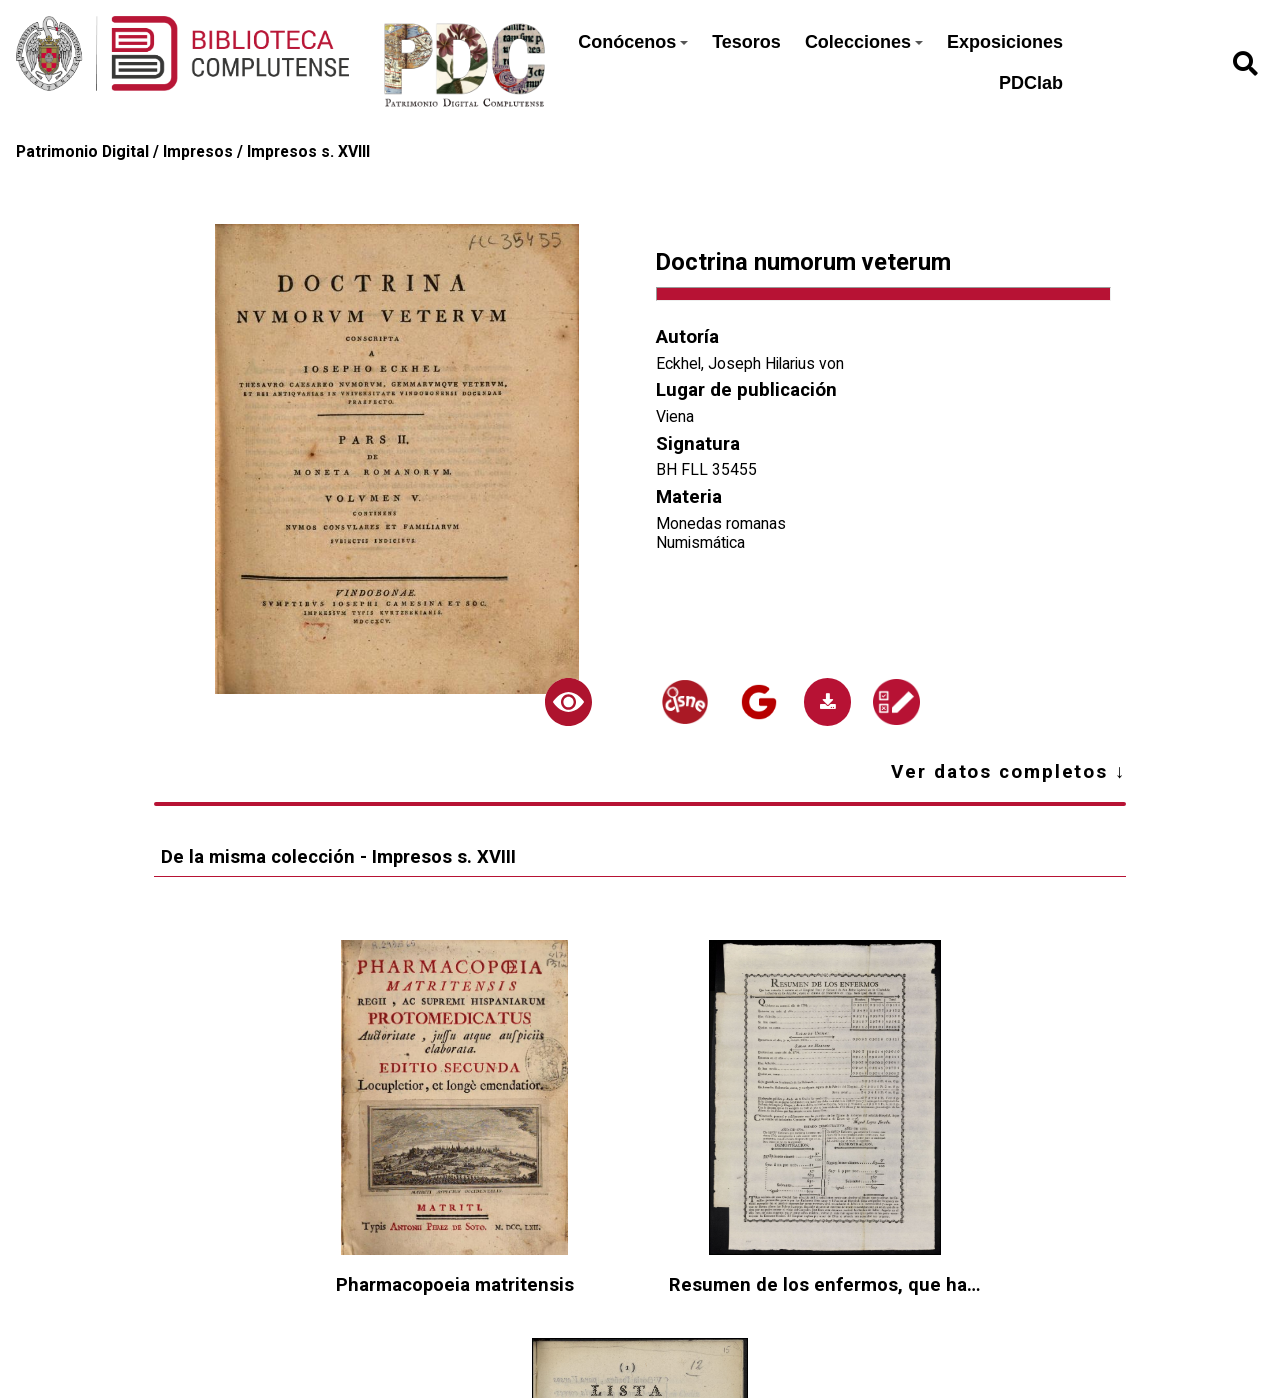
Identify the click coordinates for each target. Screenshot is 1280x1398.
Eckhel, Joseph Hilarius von (750, 363)
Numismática (700, 542)
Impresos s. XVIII (308, 151)
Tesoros (746, 42)
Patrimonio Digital (82, 151)
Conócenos (633, 42)
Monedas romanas (721, 523)
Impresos (198, 151)
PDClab (1031, 83)
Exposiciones (1005, 42)
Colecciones (864, 42)
